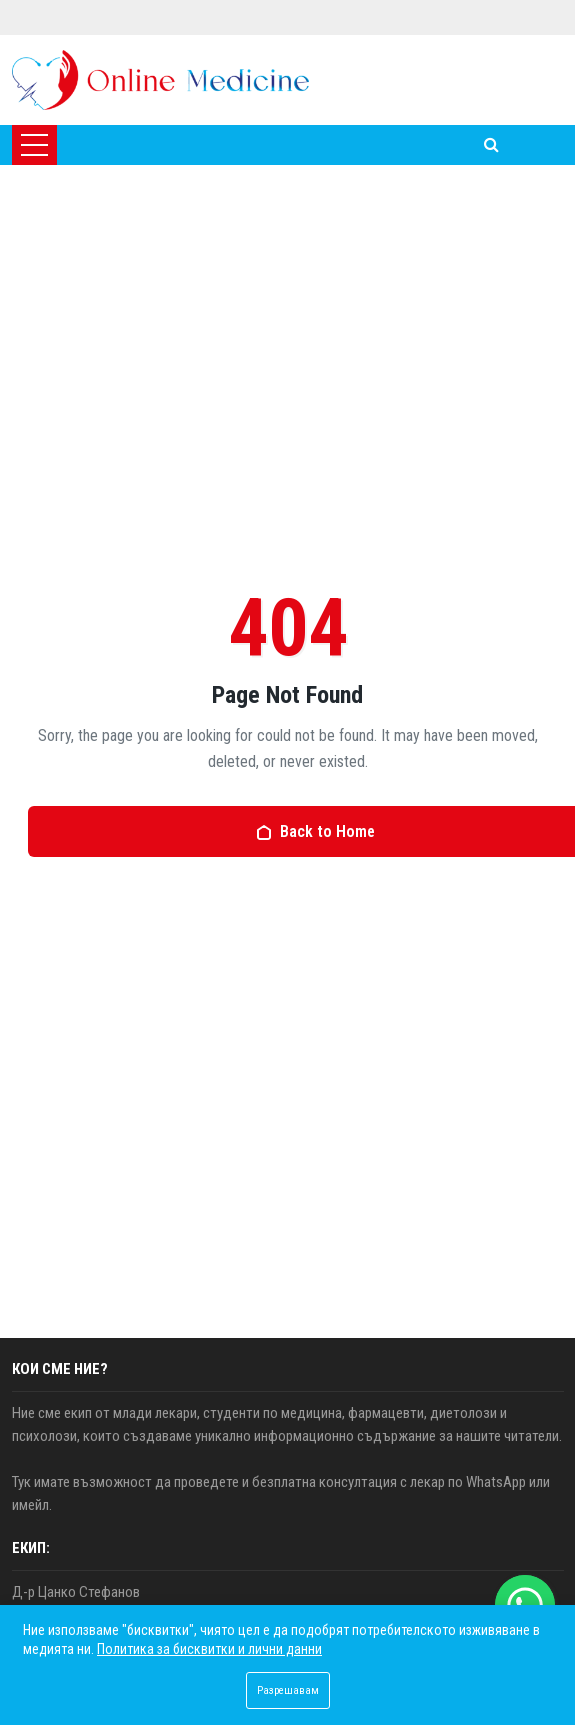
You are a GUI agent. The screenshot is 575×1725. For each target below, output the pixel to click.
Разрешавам (288, 1690)
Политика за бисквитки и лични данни (209, 1649)
